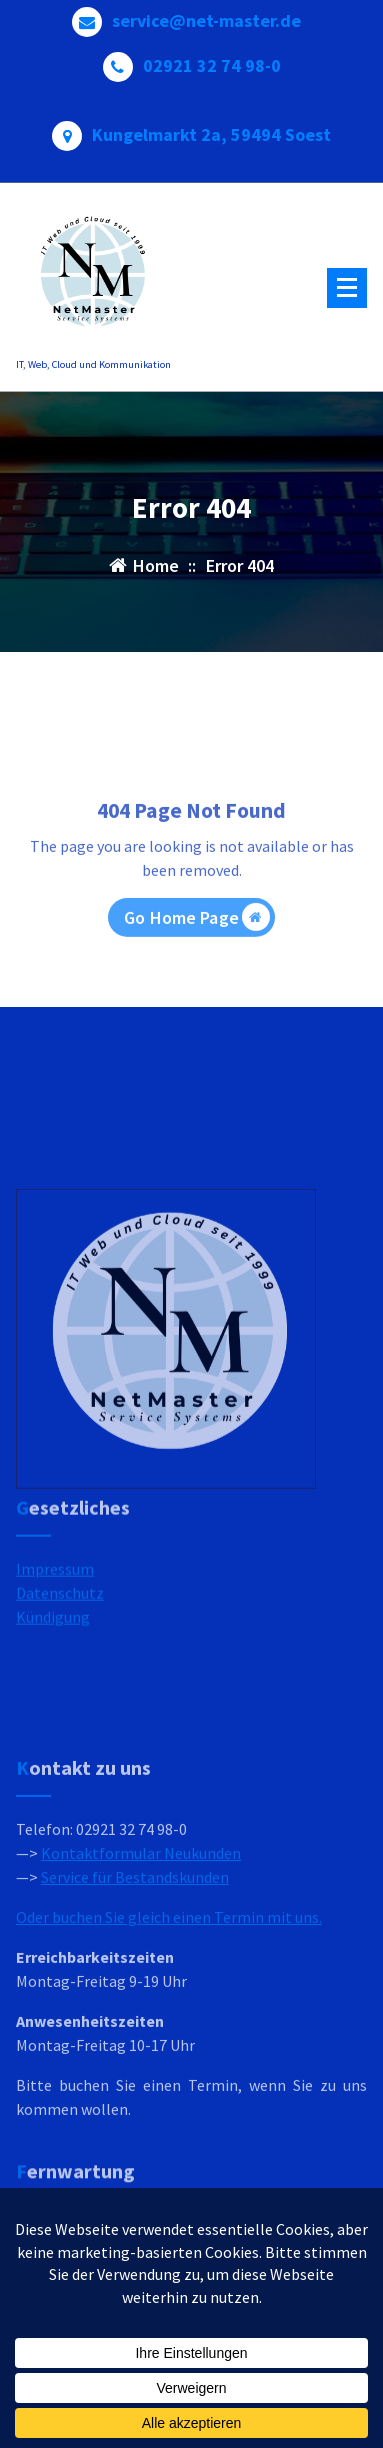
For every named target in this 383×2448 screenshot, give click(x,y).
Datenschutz (60, 1630)
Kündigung (53, 1654)
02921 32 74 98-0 (212, 60)
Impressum (55, 1606)
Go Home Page (197, 951)
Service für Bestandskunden (135, 1971)
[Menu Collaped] (347, 288)
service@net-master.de (206, 15)
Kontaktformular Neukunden (141, 1947)
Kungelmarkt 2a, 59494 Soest (211, 129)
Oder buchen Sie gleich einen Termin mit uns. (169, 2011)
